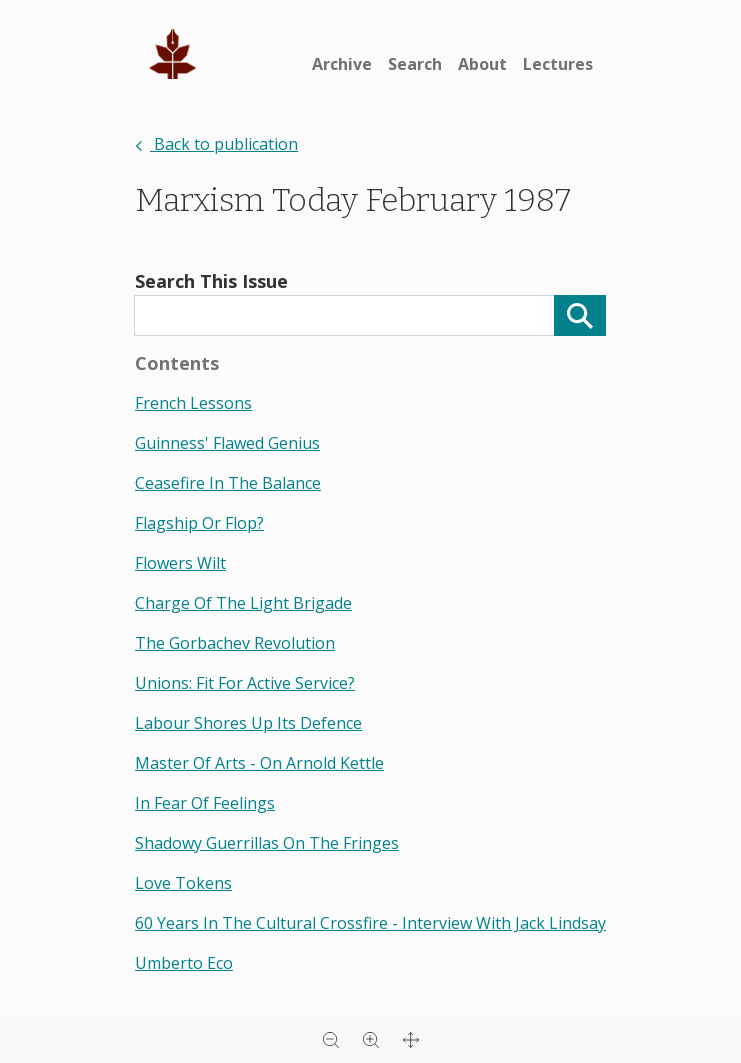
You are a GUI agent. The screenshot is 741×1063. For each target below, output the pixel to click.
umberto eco (184, 963)
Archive (342, 64)
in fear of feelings (205, 803)
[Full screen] (411, 1039)
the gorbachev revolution (235, 643)
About (482, 64)
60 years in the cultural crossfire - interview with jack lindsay (370, 923)
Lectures (558, 64)
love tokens (183, 883)
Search (415, 64)
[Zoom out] (331, 1039)
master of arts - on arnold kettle (259, 763)
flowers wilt (180, 563)
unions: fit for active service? (245, 683)
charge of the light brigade (243, 603)
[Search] (580, 315)
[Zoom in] (371, 1039)
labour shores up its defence (248, 723)
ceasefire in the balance (228, 483)
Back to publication (216, 144)
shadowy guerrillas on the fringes (267, 843)
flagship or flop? (199, 523)
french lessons (193, 403)
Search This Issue (211, 281)
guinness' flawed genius (227, 443)
